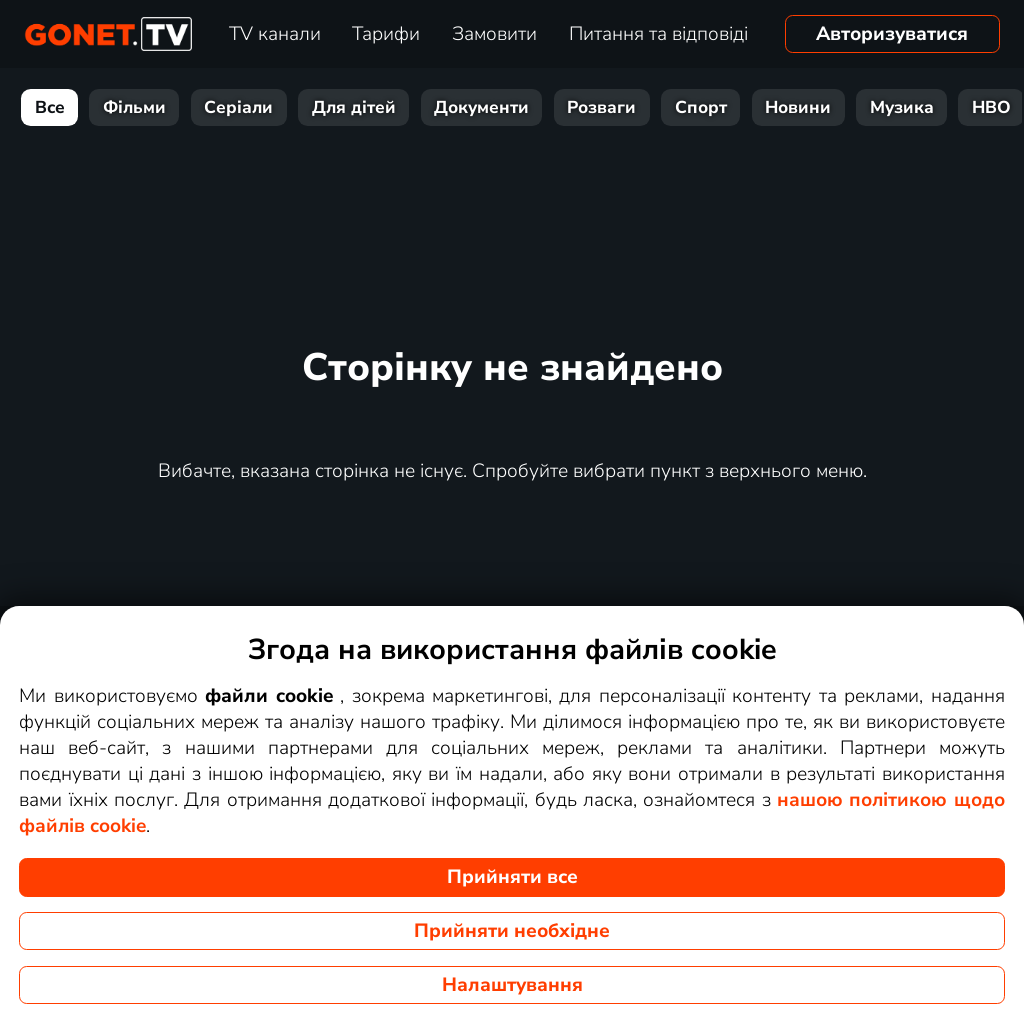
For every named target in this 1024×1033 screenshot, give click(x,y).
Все (50, 107)
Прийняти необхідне (512, 931)
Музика (902, 107)
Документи (481, 107)
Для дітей (354, 107)
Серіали (238, 107)
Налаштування (512, 985)
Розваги (601, 107)
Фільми (134, 107)
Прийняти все (512, 877)
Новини (798, 107)
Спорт (701, 107)
